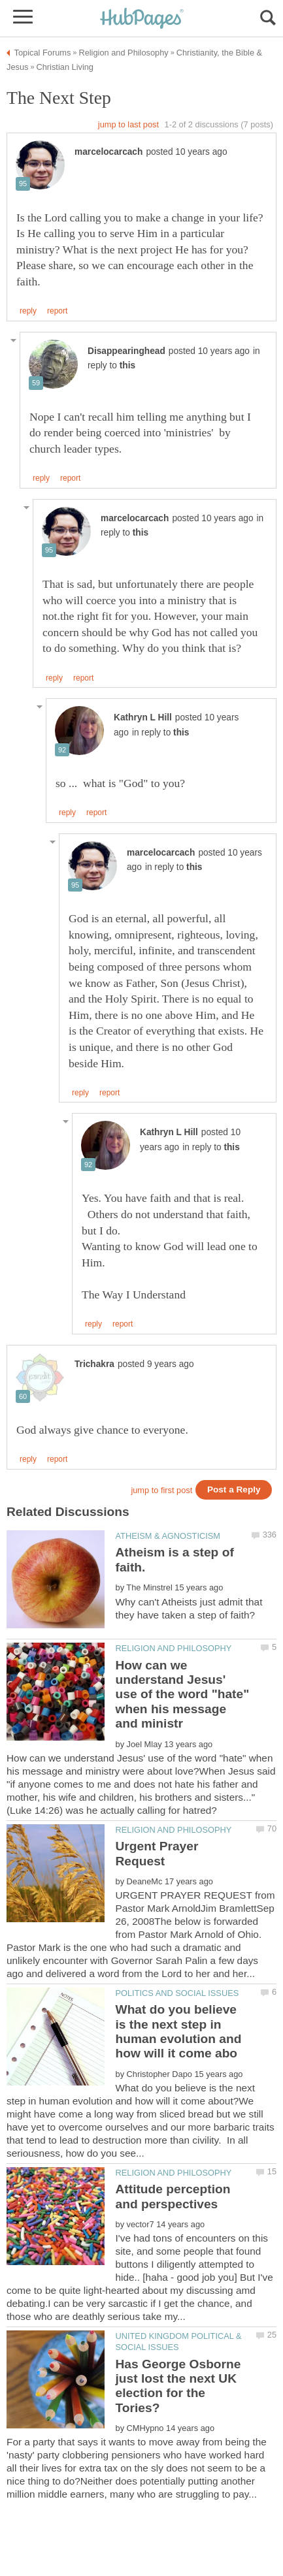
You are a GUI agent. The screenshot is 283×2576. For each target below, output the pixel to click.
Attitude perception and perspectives (173, 2196)
